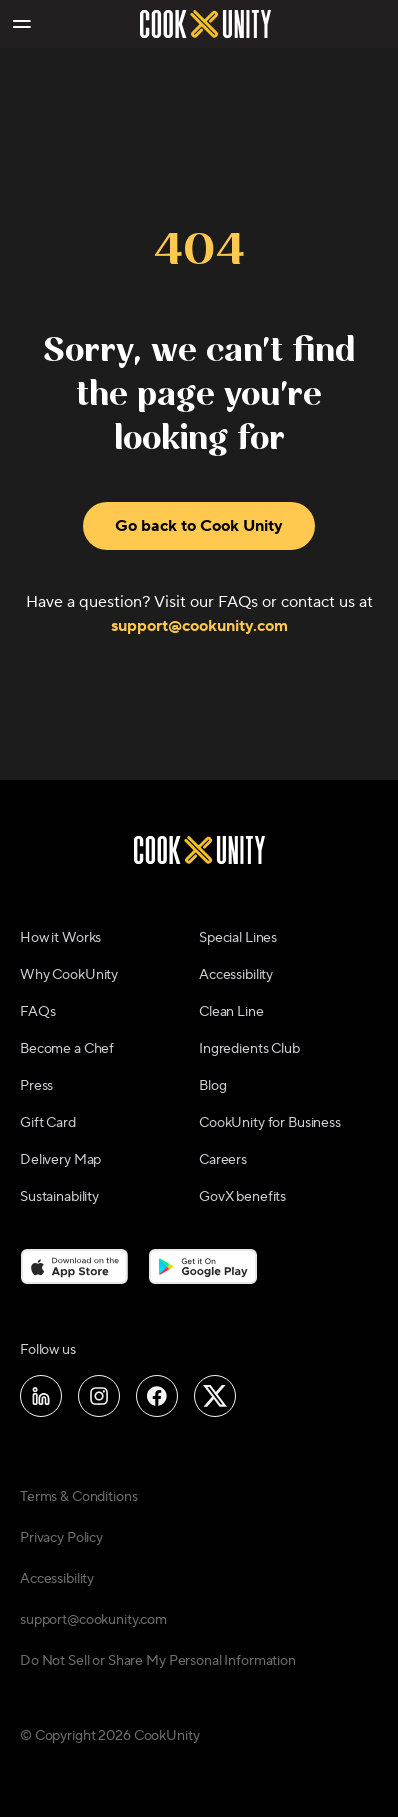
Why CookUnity (69, 975)
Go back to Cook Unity (199, 526)
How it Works (60, 938)
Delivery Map (60, 1160)
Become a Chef (67, 1049)
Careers (223, 1160)
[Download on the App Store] (74, 1266)
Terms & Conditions (78, 1497)
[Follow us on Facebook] (157, 1396)
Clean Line (231, 1012)
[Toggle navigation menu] (20, 24)
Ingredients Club (249, 1049)
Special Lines (238, 938)
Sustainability (59, 1197)
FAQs (37, 1012)
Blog (212, 1086)
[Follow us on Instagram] (99, 1396)
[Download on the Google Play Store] (203, 1266)
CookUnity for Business (270, 1123)
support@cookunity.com (199, 626)
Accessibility (236, 975)
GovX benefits (242, 1197)
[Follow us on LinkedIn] (41, 1396)
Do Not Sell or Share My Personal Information (158, 1661)
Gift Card (48, 1123)
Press (36, 1086)
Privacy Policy (61, 1538)
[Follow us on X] (215, 1396)
